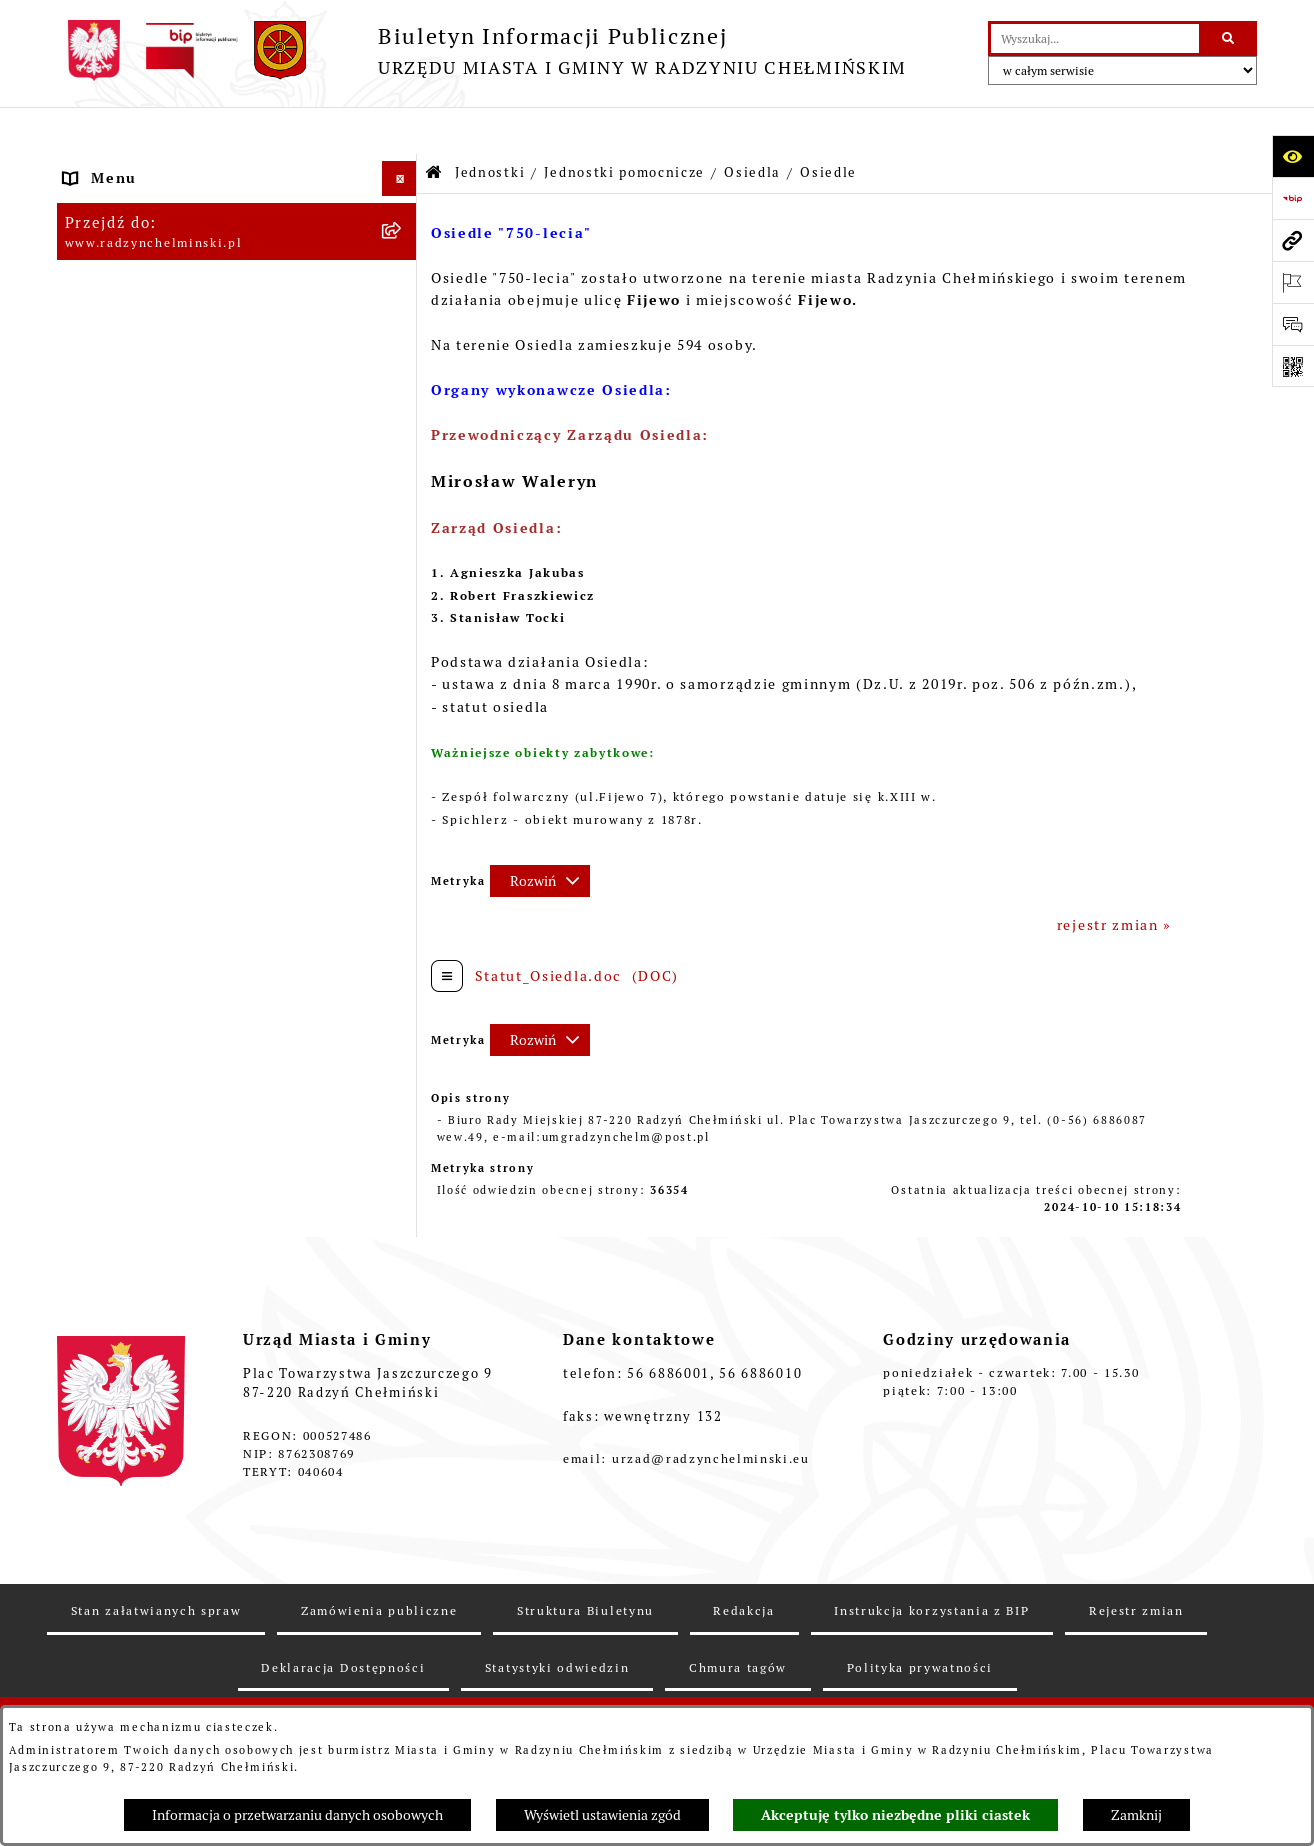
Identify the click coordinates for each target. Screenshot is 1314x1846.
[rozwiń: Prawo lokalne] (402, 1025)
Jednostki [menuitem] (100, 621)
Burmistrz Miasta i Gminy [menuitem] (162, 306)
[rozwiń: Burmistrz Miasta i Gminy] (402, 306)
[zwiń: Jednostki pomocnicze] (402, 668)
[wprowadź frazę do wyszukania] (1095, 38)
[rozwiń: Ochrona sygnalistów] (402, 446)
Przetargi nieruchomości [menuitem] (158, 516)
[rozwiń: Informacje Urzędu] (402, 376)
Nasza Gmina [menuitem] (113, 166)
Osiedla (752, 125)
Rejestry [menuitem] (95, 1270)
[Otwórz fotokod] (1293, 366)
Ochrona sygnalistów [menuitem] (144, 446)
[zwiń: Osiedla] (402, 764)
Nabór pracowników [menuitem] (140, 551)
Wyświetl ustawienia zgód (602, 1815)
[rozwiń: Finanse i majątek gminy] (402, 586)
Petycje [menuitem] (92, 411)
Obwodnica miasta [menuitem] (134, 1130)
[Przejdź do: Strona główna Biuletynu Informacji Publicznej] (434, 126)
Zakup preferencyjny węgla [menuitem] (167, 1165)
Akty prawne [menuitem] (111, 1060)
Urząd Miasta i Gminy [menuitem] (146, 341)
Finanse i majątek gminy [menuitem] (157, 586)
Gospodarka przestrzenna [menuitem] (162, 1200)
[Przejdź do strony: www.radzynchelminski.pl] (1293, 240)
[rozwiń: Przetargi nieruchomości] (402, 516)
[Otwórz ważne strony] (1293, 282)
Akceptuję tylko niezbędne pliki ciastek (895, 1815)
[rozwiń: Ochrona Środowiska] (402, 1235)
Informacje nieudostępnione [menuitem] (173, 1445)
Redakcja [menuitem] (98, 1375)
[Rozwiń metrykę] (540, 834)
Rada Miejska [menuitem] (114, 271)
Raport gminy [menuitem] (115, 201)
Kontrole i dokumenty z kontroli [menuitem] (187, 1305)
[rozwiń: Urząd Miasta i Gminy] (402, 341)
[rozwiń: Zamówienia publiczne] (402, 481)
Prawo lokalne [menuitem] (118, 1025)
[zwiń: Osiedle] (402, 860)
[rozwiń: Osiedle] (402, 812)
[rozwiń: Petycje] (402, 411)
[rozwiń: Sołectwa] (402, 716)
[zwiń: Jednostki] (402, 621)
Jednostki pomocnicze (624, 125)
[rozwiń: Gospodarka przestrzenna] (402, 1200)
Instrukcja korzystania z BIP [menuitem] (173, 1410)
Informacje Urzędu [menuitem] (136, 376)
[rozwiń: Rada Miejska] (402, 271)
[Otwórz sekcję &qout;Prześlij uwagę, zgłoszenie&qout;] (1293, 324)
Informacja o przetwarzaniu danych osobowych (297, 1815)
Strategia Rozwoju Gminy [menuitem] (161, 1095)
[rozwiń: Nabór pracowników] (402, 551)
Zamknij (1136, 1815)
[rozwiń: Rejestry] (402, 1270)
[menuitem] (237, 236)
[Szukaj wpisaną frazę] (1229, 38)
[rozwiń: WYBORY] (402, 236)
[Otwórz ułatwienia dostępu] (1293, 156)
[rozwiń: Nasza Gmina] (402, 166)
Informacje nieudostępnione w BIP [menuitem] (197, 1340)
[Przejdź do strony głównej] (482, 50)
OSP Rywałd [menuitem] (109, 1480)
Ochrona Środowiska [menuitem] (142, 1235)
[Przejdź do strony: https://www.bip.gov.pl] (1293, 198)
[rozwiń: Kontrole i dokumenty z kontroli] (402, 1305)
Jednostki (490, 125)
